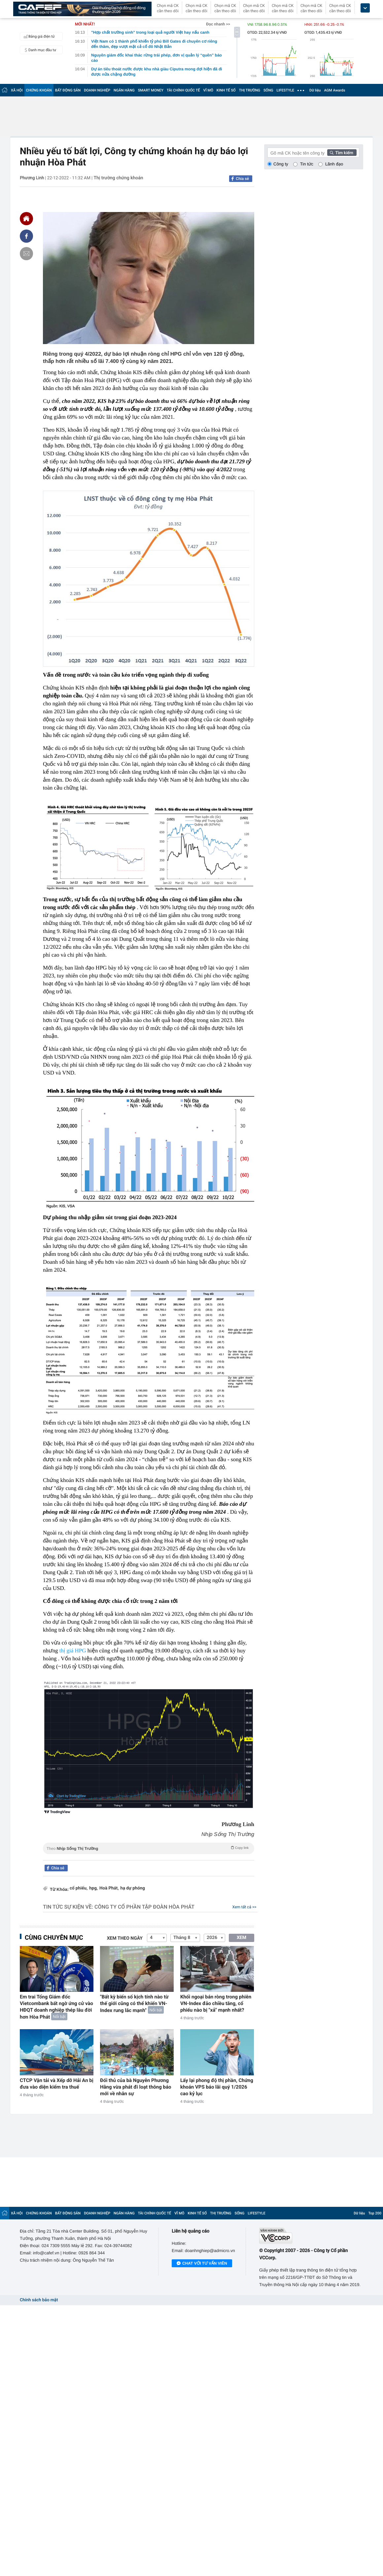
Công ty (280, 163)
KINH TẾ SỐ (226, 90)
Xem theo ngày (125, 1938)
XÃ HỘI (17, 90)
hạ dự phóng (132, 1888)
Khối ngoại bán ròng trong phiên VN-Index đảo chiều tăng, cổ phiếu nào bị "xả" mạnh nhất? (215, 2003)
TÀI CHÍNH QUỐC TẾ (183, 90)
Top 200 (374, 2213)
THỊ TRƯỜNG (249, 90)
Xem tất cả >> (244, 1907)
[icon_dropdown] (365, 8)
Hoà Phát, (109, 1888)
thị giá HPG (72, 1650)
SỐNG (268, 90)
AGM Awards (334, 90)
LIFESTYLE (285, 90)
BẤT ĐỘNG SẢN (68, 90)
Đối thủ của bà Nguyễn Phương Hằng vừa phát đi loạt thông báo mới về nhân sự (135, 2087)
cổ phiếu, (78, 1888)
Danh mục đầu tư (39, 50)
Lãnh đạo (334, 163)
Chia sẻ (242, 178)
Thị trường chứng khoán (118, 178)
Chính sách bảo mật (39, 2300)
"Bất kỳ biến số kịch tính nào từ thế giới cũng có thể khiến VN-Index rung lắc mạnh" (134, 2003)
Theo (149, 1848)
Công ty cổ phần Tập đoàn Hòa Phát (144, 1907)
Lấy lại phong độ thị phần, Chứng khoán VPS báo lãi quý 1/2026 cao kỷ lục (216, 2087)
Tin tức (306, 163)
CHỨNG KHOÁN (39, 90)
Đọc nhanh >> (218, 24)
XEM (241, 1937)
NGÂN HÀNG (124, 90)
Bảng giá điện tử (38, 36)
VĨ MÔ (208, 90)
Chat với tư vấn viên (202, 2263)
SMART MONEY (150, 90)
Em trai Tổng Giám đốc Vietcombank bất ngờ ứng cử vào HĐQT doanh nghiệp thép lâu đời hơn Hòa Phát (56, 2007)
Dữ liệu (315, 90)
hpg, (93, 1888)
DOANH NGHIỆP (97, 90)
